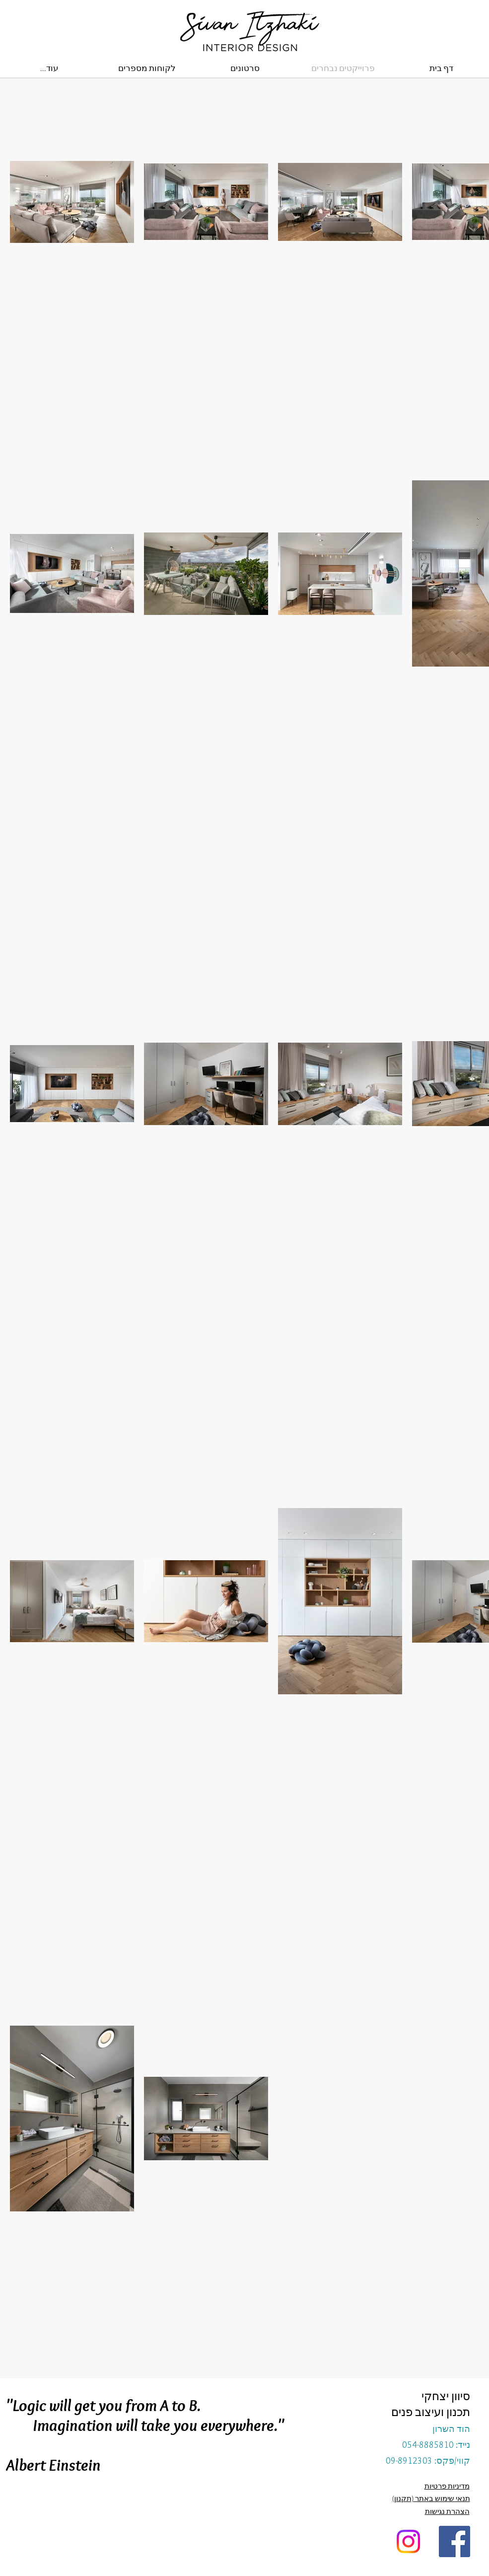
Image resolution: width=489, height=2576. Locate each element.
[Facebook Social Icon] (454, 2541)
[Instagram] (408, 2541)
